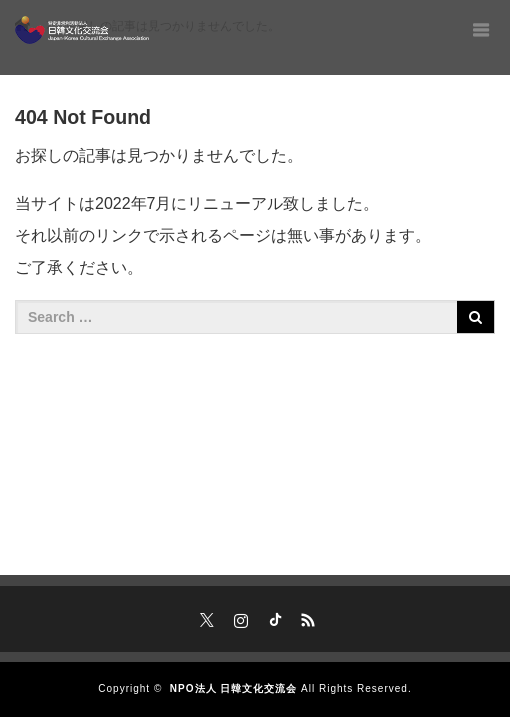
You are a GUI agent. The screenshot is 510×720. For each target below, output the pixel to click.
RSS (306, 617)
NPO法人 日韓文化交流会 (233, 688)
